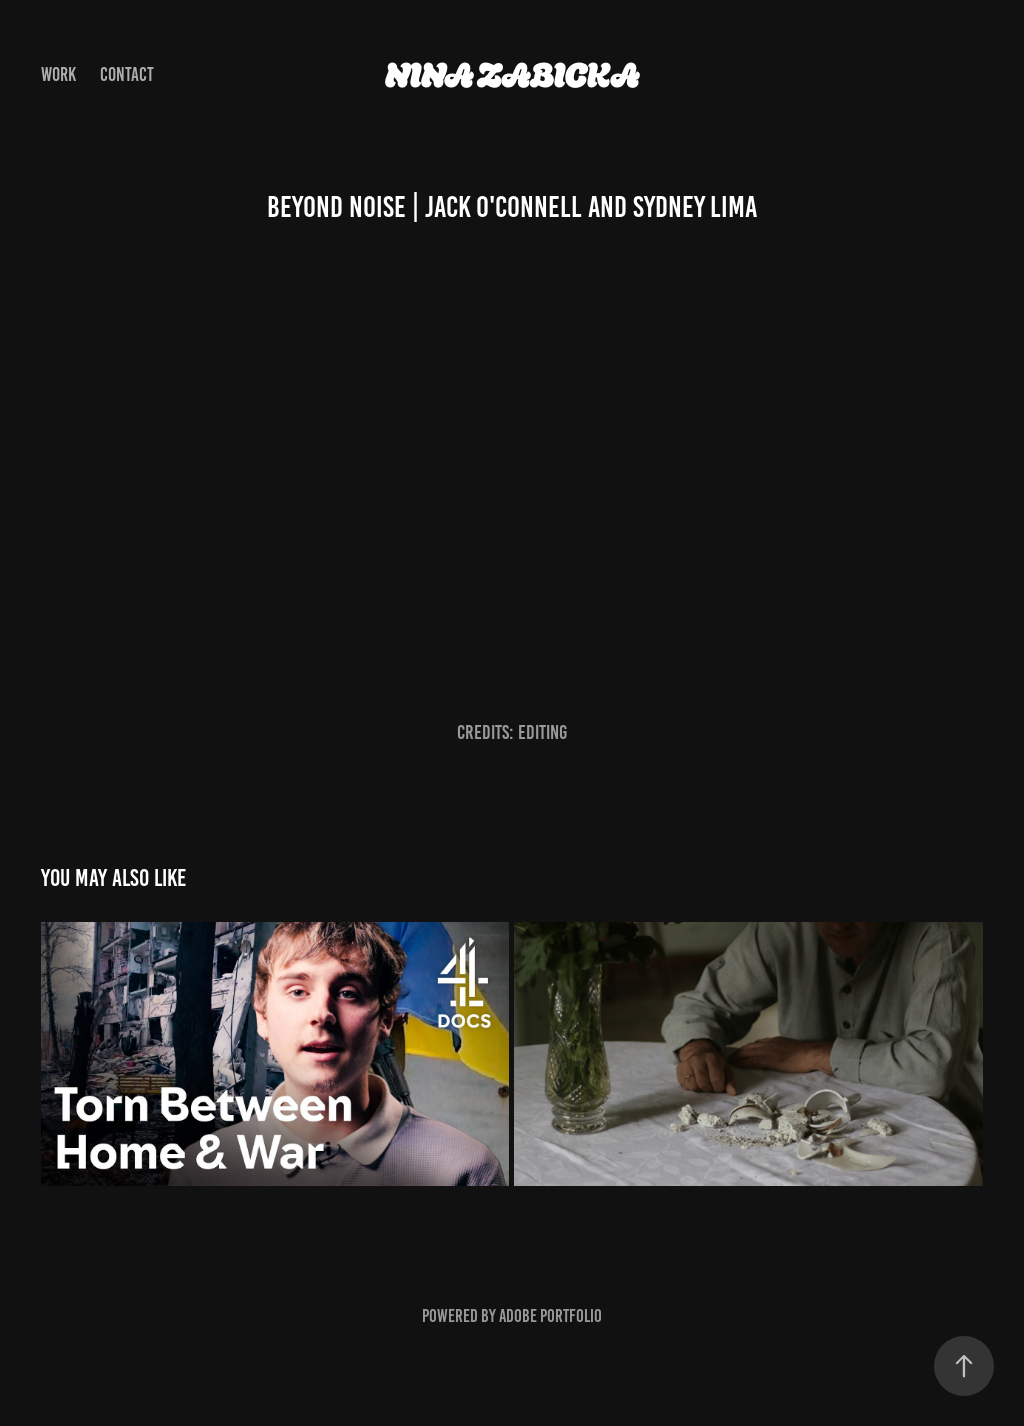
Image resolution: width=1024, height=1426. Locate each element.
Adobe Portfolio (550, 1316)
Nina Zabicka (512, 75)
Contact (127, 74)
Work (58, 74)
